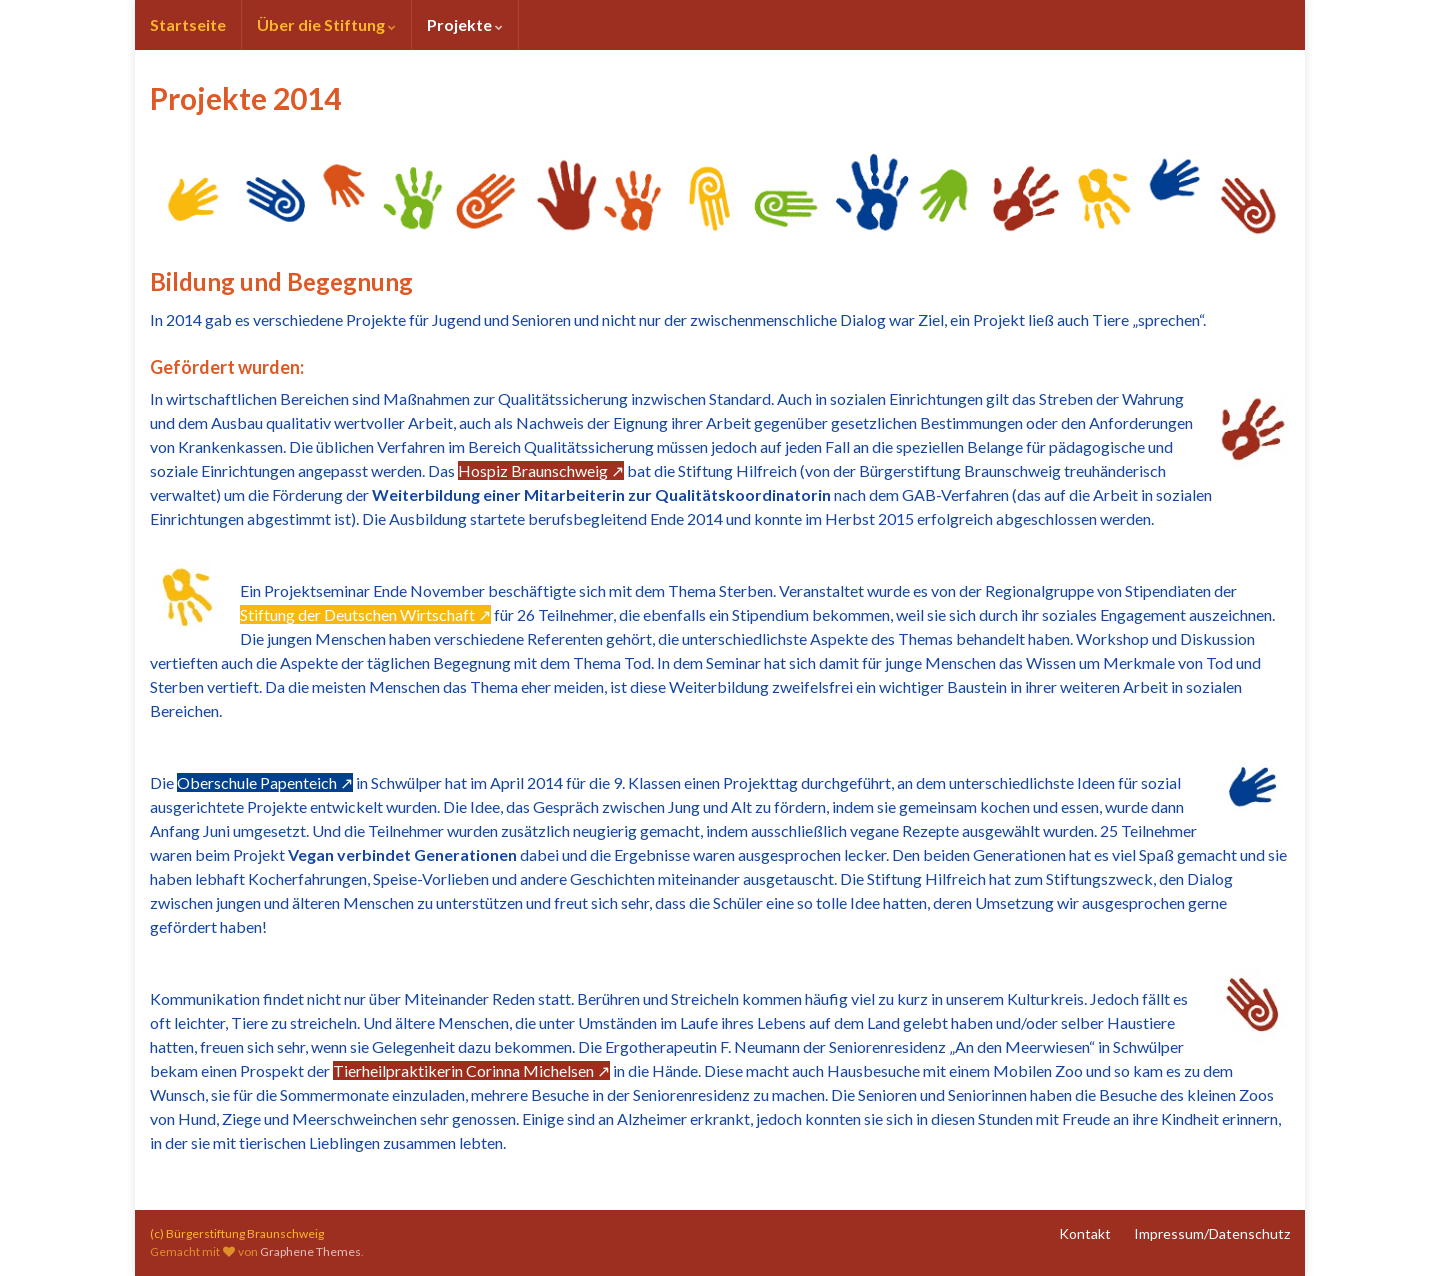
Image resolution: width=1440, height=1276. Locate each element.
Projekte (465, 24)
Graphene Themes (310, 1251)
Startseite (188, 24)
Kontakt (1085, 1233)
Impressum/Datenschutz (1212, 1233)
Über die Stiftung (326, 24)
